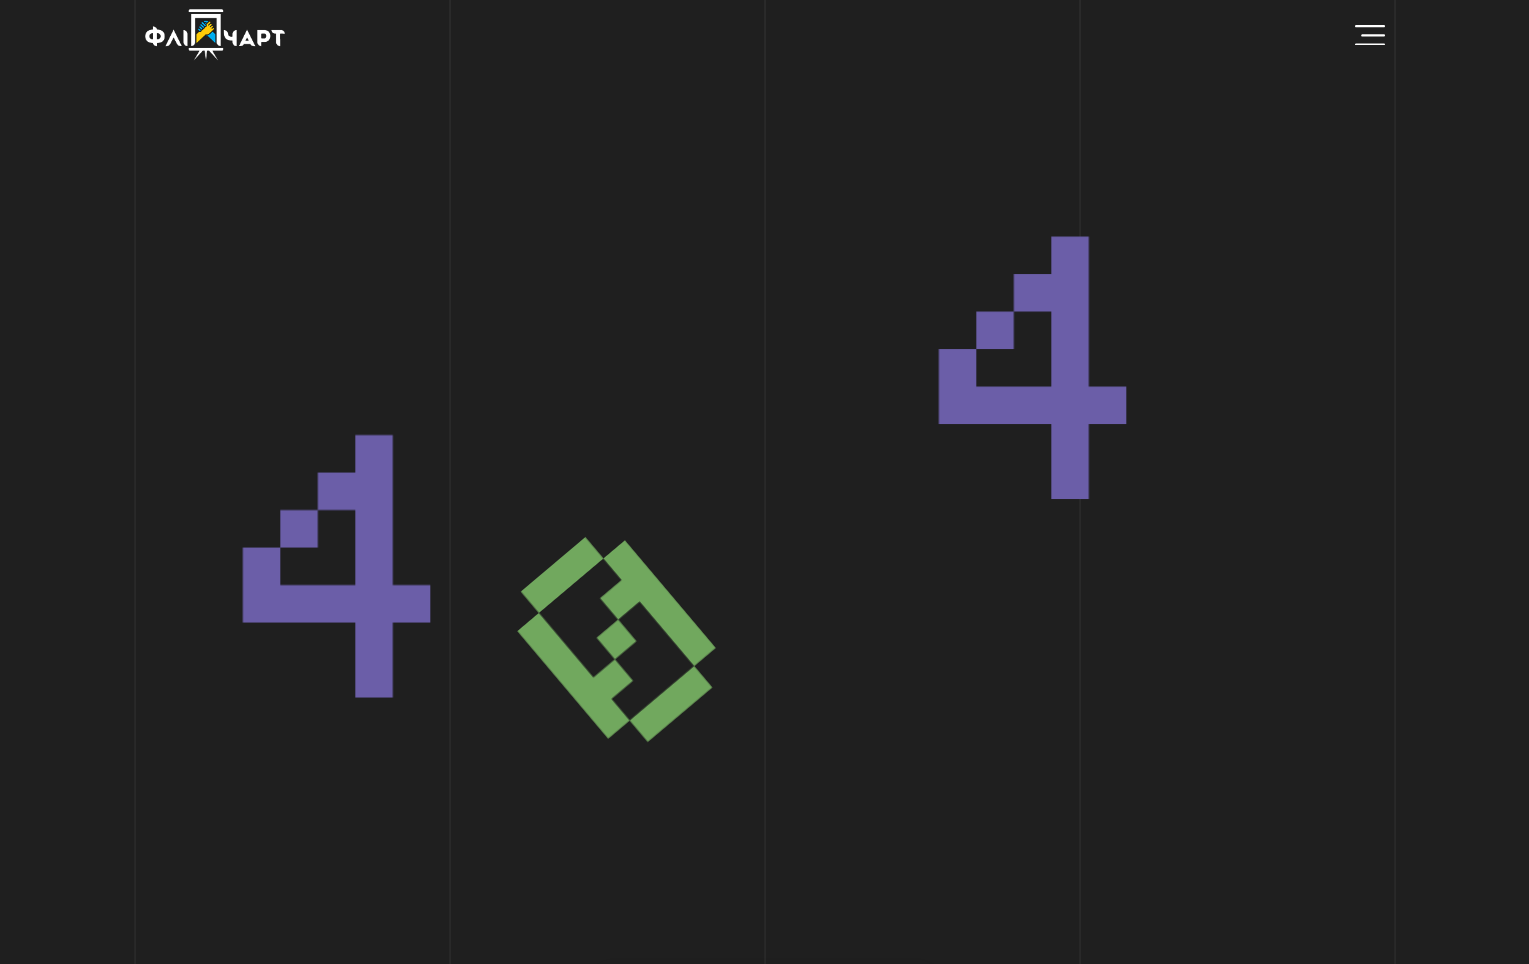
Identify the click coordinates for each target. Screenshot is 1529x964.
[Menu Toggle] (1370, 35)
